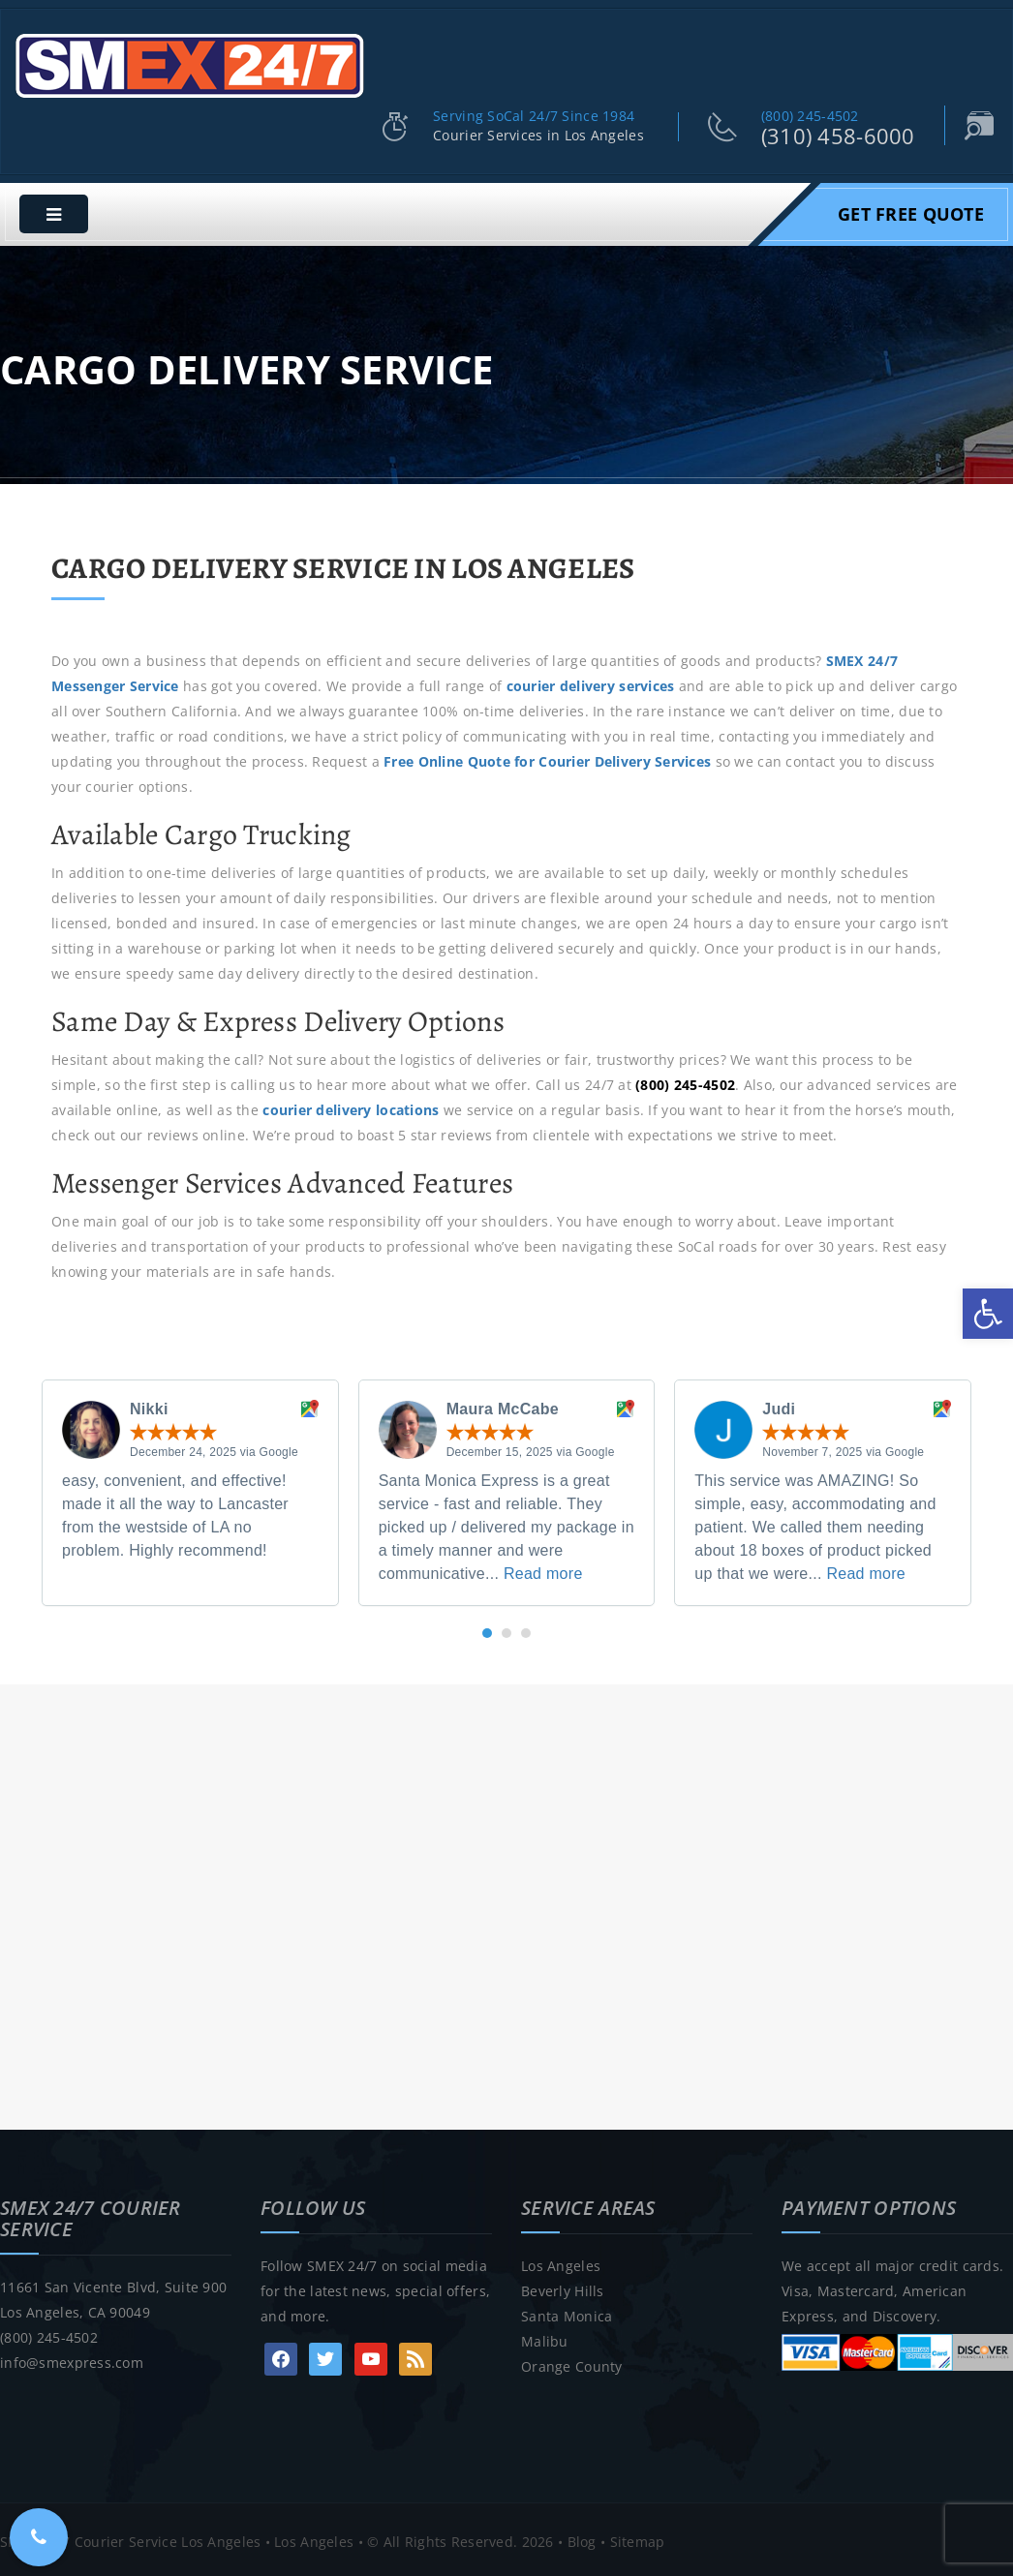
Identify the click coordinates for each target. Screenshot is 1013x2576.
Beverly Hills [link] (562, 2287)
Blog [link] (582, 2537)
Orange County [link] (572, 2362)
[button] (487, 1629)
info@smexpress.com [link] (71, 2358)
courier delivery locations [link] (350, 1106)
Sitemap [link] (637, 2537)
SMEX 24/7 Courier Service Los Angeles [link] (130, 2537)
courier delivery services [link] (590, 682)
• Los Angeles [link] (307, 2537)
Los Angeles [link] (560, 2262)
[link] (988, 1313)
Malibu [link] (544, 2337)
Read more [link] (543, 1569)
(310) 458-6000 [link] (838, 131)
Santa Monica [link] (566, 2312)
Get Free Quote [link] (911, 210)
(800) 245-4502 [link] (810, 112)
